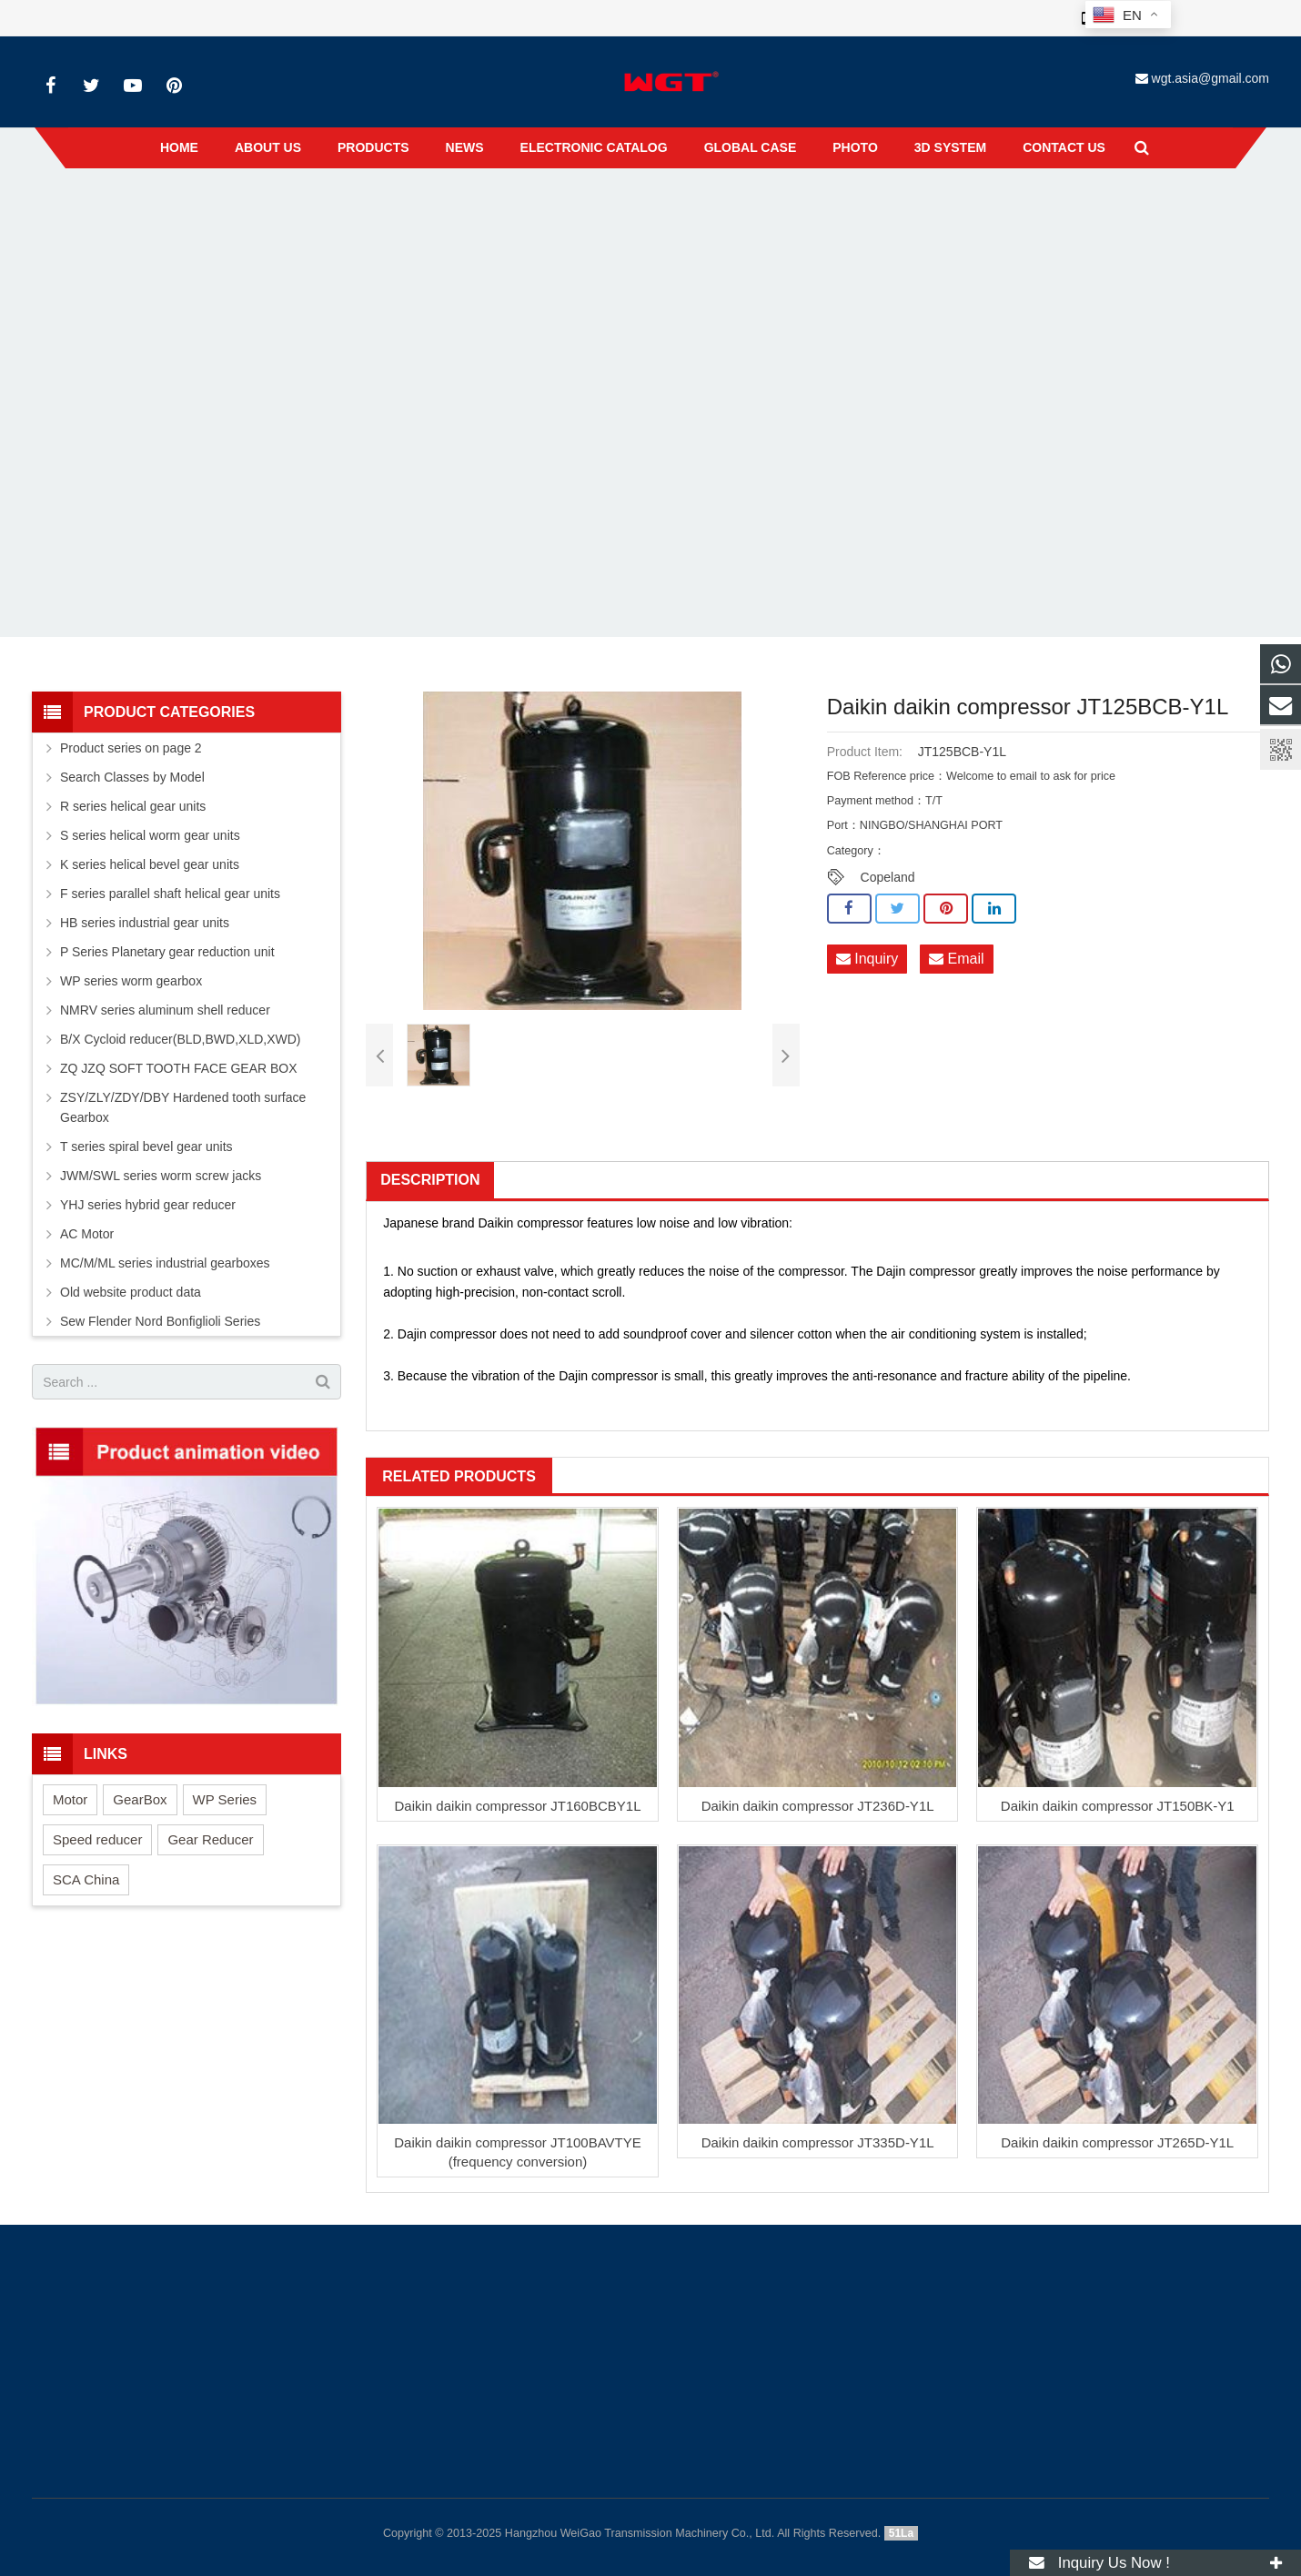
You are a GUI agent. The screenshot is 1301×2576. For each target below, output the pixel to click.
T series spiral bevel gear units (146, 1146)
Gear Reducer (210, 1839)
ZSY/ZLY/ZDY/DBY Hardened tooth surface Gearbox (183, 1107)
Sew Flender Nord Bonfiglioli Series (160, 1321)
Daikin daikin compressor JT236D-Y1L (817, 1805)
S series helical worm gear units (150, 835)
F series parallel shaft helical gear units (170, 893)
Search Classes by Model (132, 777)
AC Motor (87, 1234)
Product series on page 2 (131, 748)
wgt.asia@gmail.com (1210, 78)
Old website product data (130, 1292)
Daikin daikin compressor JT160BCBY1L (518, 1805)
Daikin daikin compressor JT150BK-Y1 (1118, 1805)
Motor (70, 1799)
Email (956, 959)
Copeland (888, 877)
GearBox (139, 1799)
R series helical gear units (133, 806)
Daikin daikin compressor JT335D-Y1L (817, 2142)
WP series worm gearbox (131, 981)
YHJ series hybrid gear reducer (148, 1204)
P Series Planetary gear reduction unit (167, 952)
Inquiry (867, 959)
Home (533, 208)
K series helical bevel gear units (149, 864)
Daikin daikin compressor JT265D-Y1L (1117, 2142)
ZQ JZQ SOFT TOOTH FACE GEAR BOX (179, 1068)
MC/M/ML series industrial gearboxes (165, 1263)
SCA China (86, 1879)
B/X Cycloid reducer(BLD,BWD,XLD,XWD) (180, 1039)
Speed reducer (97, 1839)
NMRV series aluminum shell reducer (165, 1010)
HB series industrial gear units (144, 922)
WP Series (225, 1799)
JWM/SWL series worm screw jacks (160, 1175)
